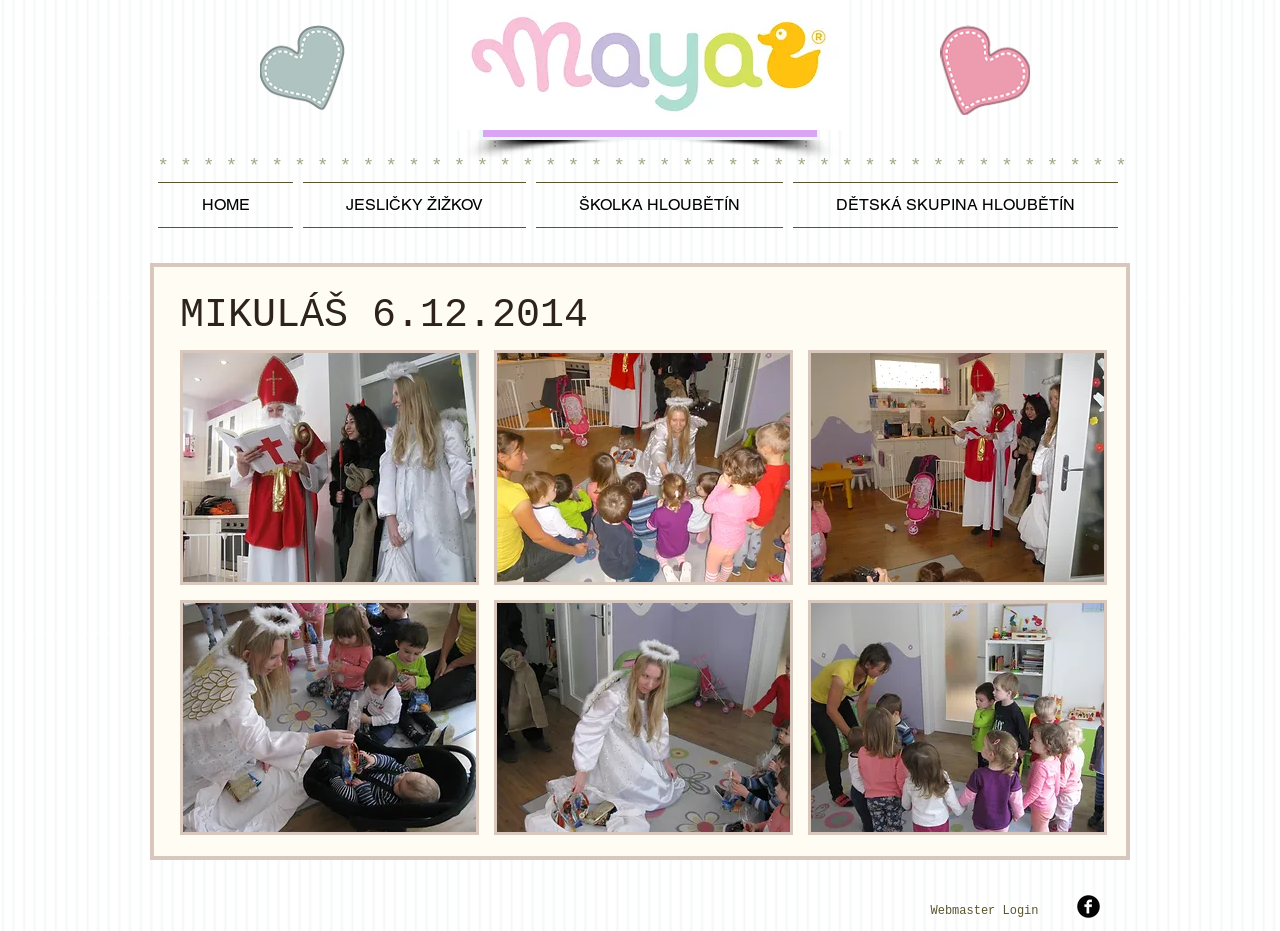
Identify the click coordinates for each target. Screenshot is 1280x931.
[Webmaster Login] (984, 912)
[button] (329, 467)
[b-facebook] (1088, 906)
